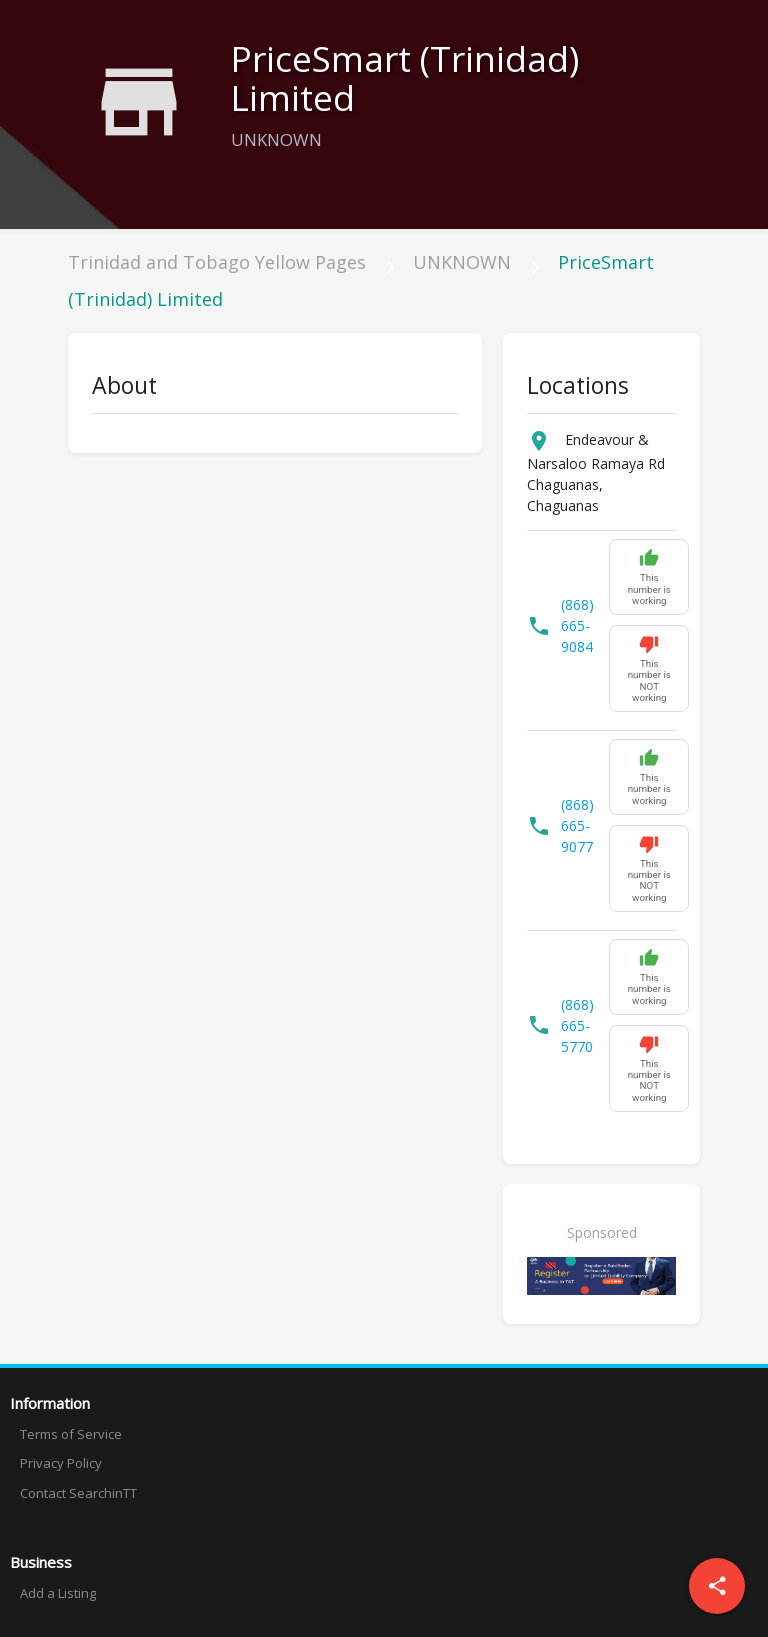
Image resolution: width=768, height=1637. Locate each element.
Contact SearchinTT (78, 1493)
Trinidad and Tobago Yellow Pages (217, 262)
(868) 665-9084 (577, 625)
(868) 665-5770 (577, 1025)
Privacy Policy (61, 1463)
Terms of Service (71, 1434)
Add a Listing (58, 1593)
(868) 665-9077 (577, 825)
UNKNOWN (462, 262)
